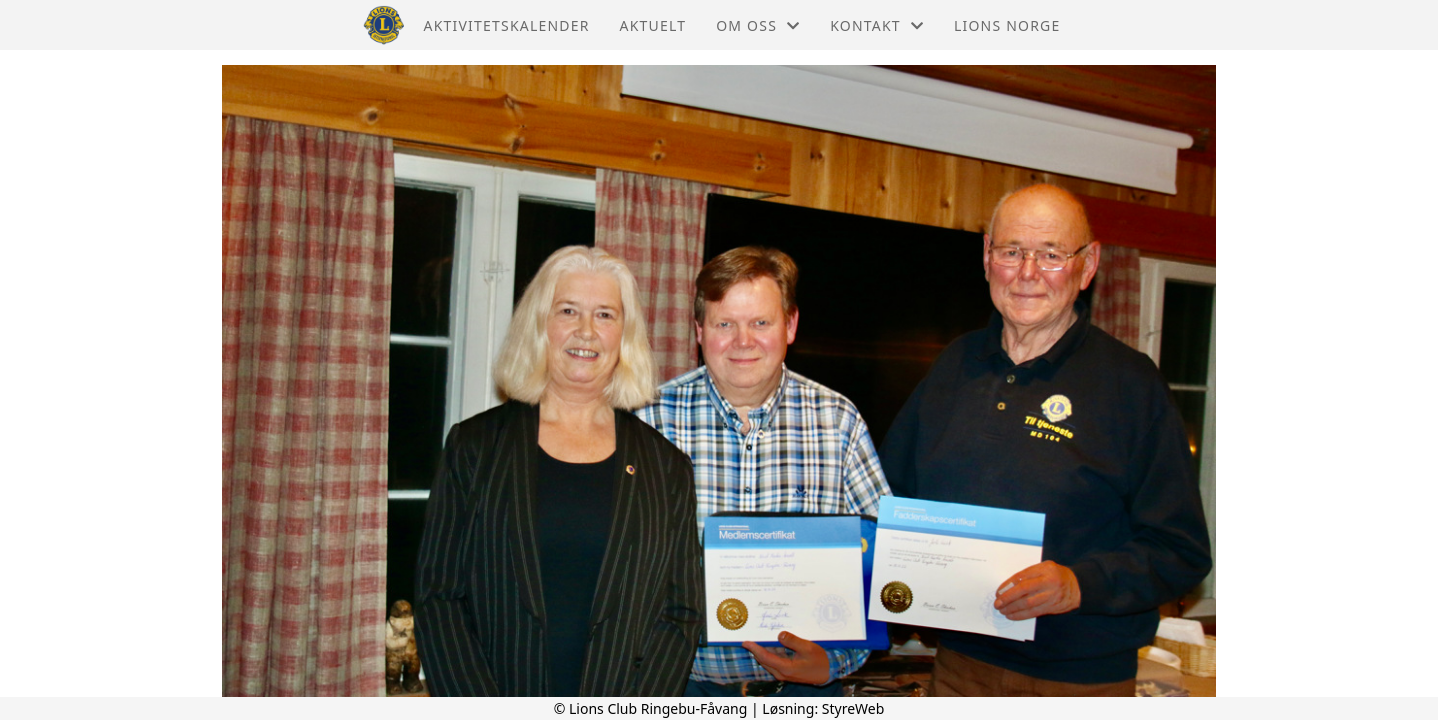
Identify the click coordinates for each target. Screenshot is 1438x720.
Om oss (758, 25)
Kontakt (877, 25)
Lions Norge (1007, 25)
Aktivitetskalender (507, 25)
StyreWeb (853, 708)
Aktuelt (653, 25)
